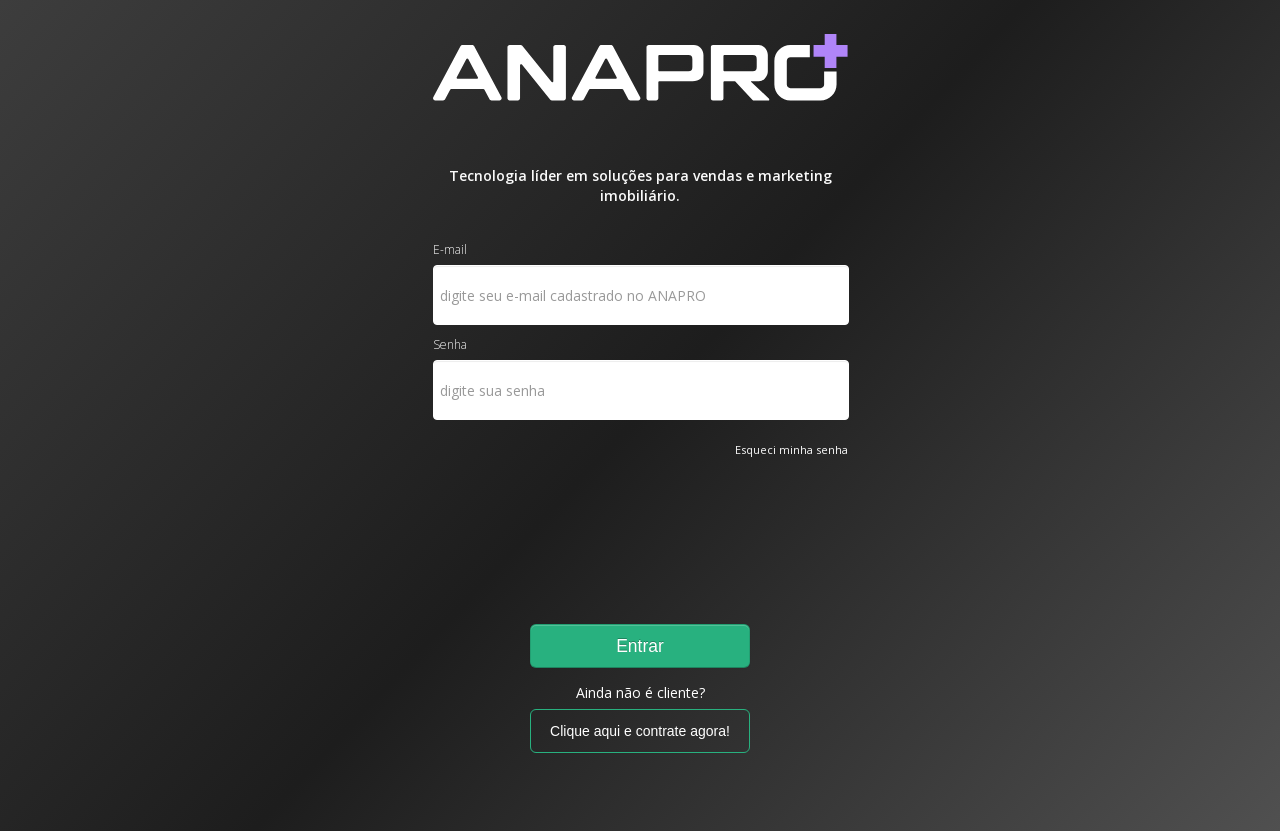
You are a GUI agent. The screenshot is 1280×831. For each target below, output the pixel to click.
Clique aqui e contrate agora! (640, 731)
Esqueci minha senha (791, 449)
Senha (450, 344)
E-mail (450, 249)
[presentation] (515, 532)
